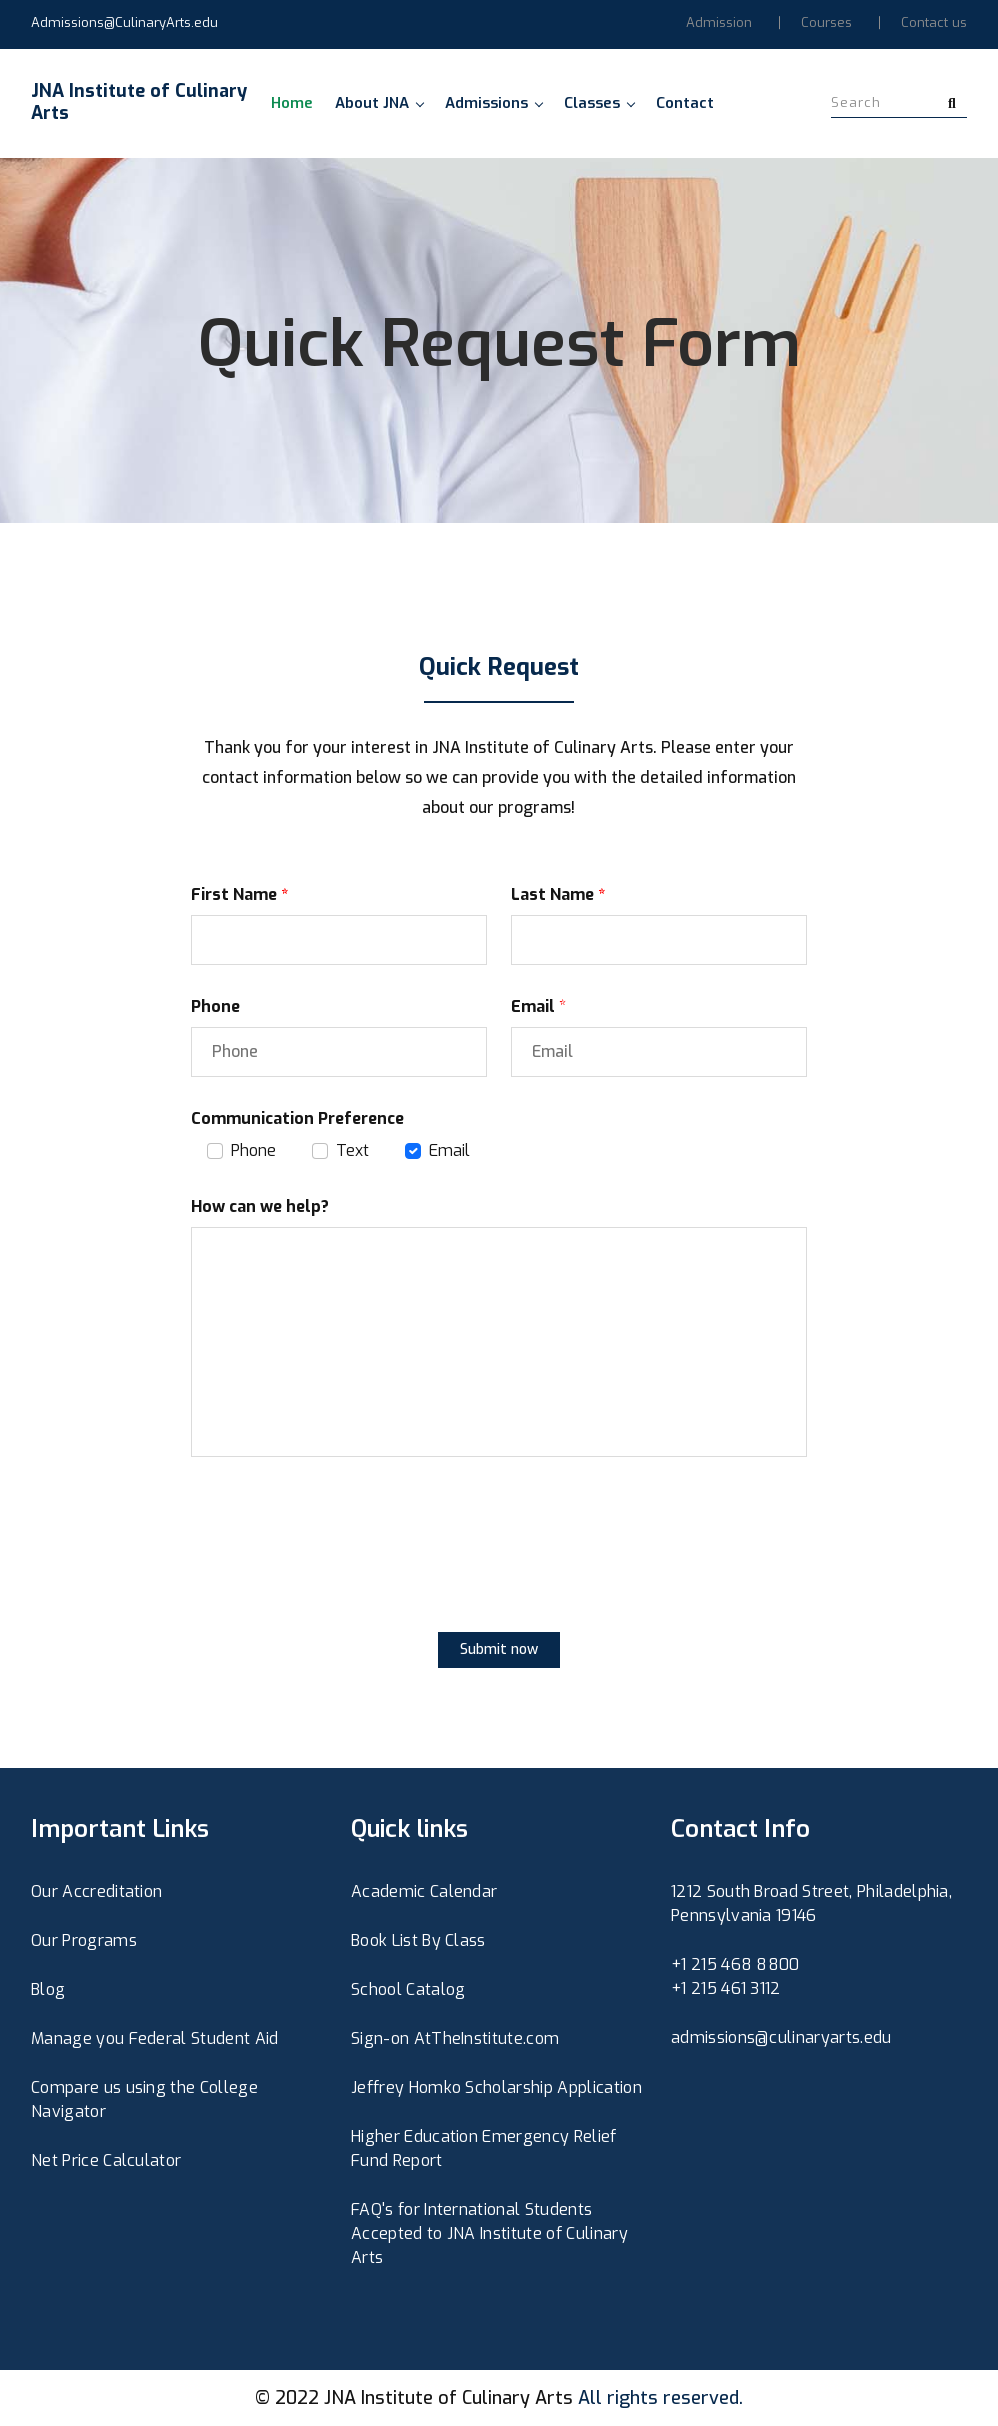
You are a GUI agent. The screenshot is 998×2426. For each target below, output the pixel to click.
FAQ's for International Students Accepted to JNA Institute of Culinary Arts (489, 2233)
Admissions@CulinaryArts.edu (124, 22)
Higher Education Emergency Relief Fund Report (484, 2148)
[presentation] (343, 1563)
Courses (826, 22)
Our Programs (84, 1940)
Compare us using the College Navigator (144, 2099)
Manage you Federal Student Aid (155, 2038)
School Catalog (408, 1989)
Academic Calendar (424, 1891)
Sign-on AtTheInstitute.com (455, 2038)
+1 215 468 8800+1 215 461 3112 (735, 1976)
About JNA (379, 103)
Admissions (493, 103)
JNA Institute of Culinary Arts (448, 2398)
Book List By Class (418, 1940)
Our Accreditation (96, 1891)
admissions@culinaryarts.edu (781, 2037)
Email (449, 1150)
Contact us (934, 22)
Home (292, 103)
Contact (685, 103)
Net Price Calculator (106, 2160)
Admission (719, 22)
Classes (599, 103)
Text (352, 1150)
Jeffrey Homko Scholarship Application (496, 2087)
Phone (253, 1150)
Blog (48, 1989)
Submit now (499, 1649)
